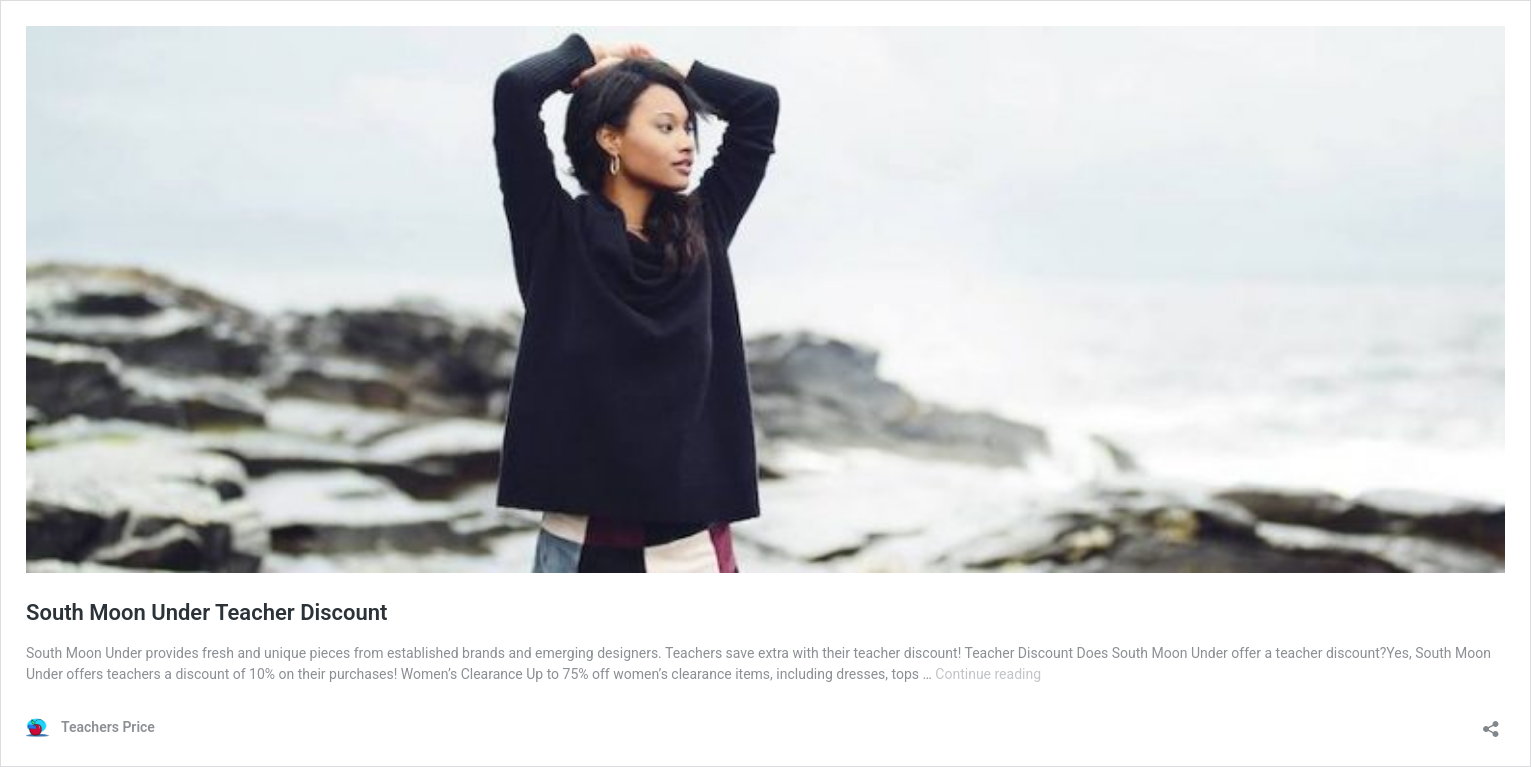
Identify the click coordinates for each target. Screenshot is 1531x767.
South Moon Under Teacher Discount (206, 612)
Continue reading (988, 674)
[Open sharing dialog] (1491, 722)
